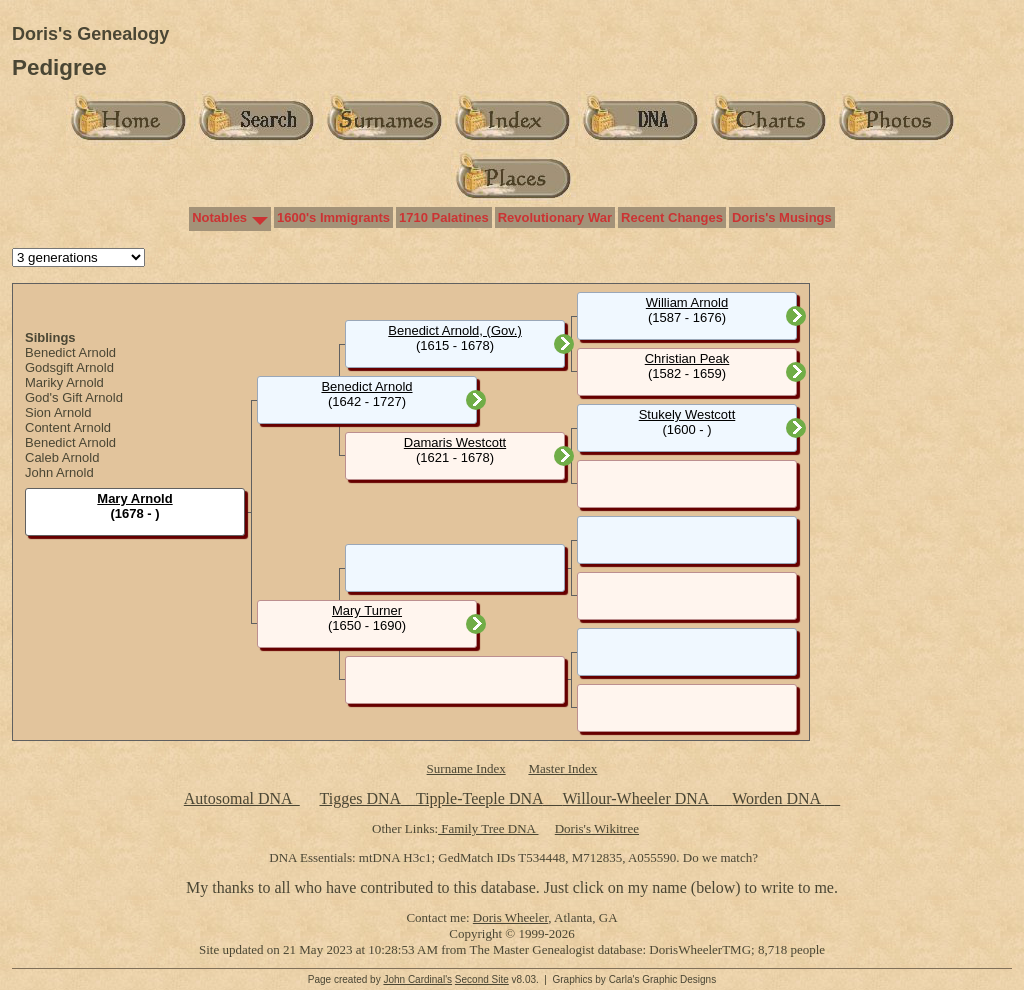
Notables (219, 217)
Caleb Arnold (62, 457)
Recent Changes (672, 217)
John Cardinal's (417, 979)
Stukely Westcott (687, 414)
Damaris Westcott (455, 442)
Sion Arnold (58, 412)
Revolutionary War (555, 217)
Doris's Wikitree (597, 828)
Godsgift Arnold (69, 367)
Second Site (482, 979)
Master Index (562, 768)
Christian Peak (687, 358)
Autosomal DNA (242, 798)
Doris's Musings (782, 217)
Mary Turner (367, 610)
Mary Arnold (134, 498)
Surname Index (466, 768)
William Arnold (687, 302)
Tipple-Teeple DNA (479, 798)
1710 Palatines (444, 217)
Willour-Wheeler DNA (637, 798)
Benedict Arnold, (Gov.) (454, 330)
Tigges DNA (359, 798)
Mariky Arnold (64, 382)
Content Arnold (68, 427)
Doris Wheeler (510, 917)
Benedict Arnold (70, 352)
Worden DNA (778, 798)
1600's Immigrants (333, 217)
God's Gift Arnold (74, 397)
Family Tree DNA (488, 828)
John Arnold (59, 472)
